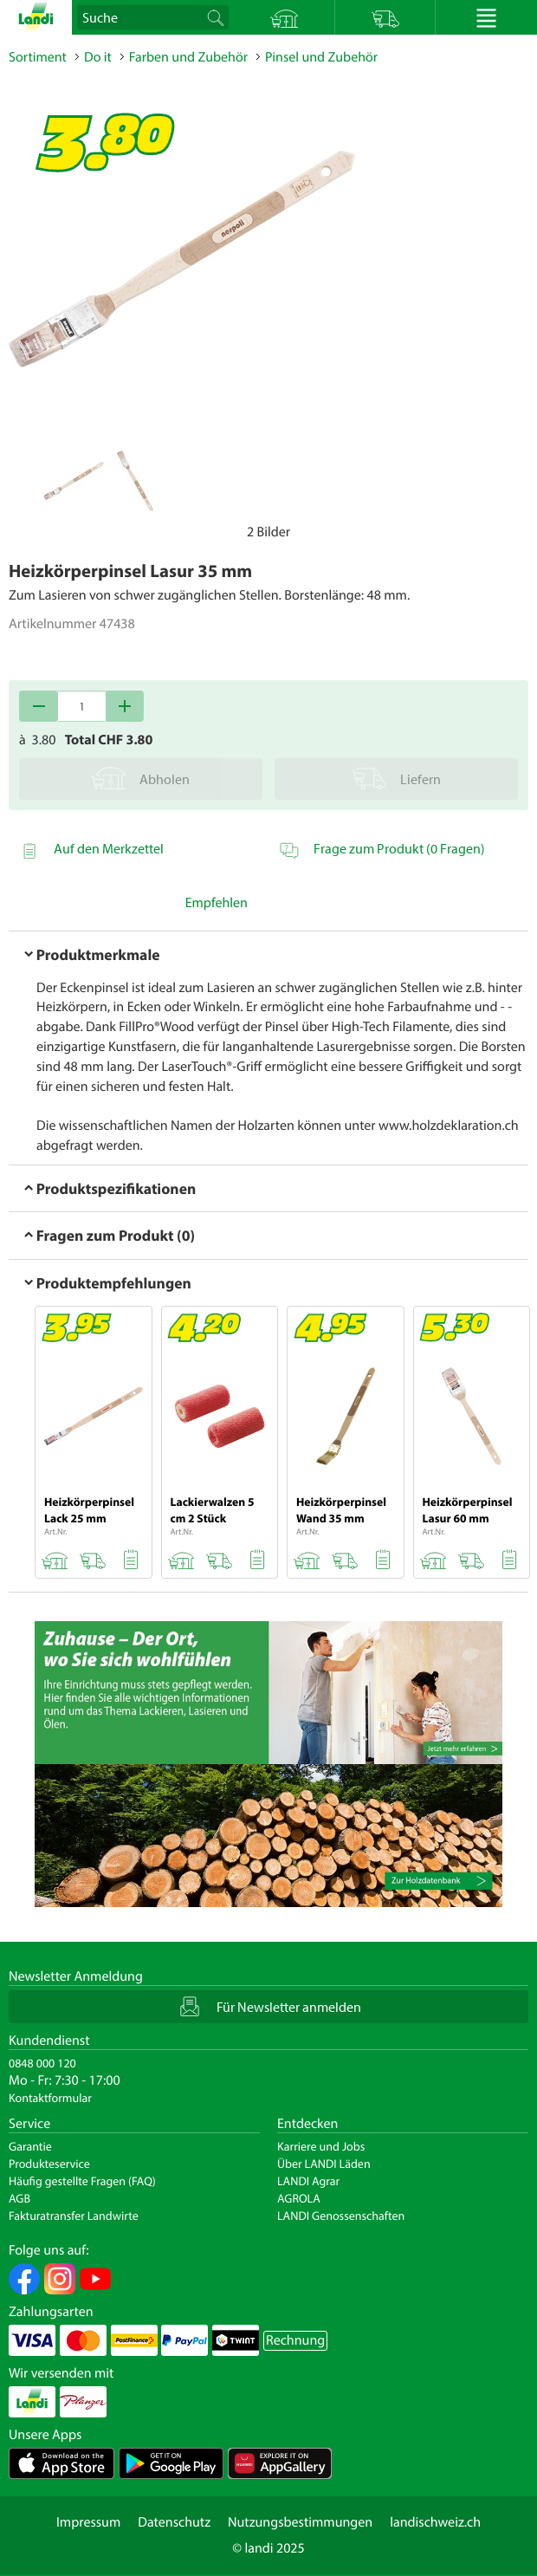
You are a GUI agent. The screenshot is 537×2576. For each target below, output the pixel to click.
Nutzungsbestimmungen (300, 2522)
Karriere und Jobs (321, 2146)
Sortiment (38, 57)
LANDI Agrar (308, 2181)
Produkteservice (49, 2163)
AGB (19, 2198)
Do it (98, 57)
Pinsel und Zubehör (321, 57)
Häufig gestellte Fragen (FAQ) (82, 2181)
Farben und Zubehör (188, 57)
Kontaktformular (50, 2098)
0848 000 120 (42, 2063)
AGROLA (298, 2198)
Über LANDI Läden (324, 2163)
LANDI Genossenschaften (340, 2215)
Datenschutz (174, 2522)
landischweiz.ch (435, 2522)
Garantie (30, 2146)
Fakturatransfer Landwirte (74, 2215)
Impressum (88, 2522)
